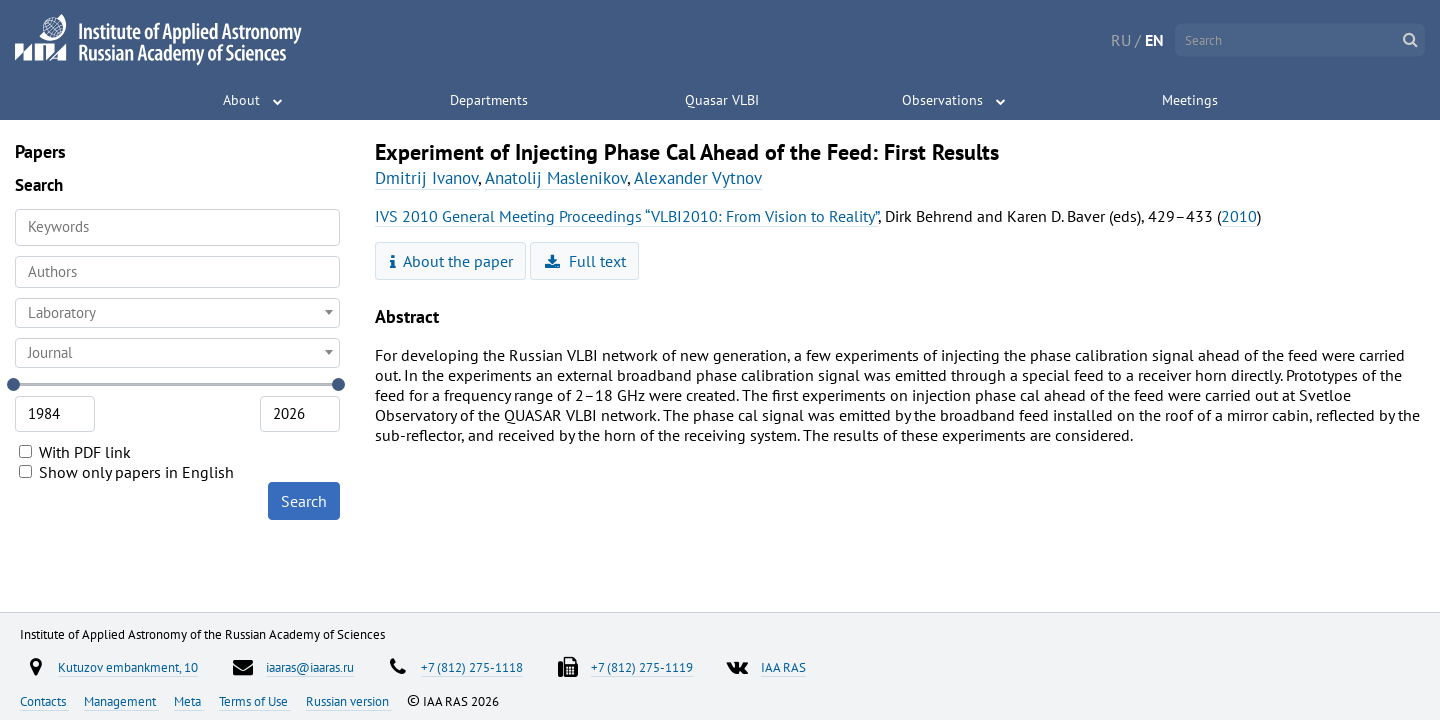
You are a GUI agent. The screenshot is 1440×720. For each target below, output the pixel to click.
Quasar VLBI (722, 100)
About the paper (452, 261)
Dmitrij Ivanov (426, 178)
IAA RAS (783, 667)
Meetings (1190, 100)
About (241, 100)
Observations (942, 100)
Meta (189, 701)
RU (1121, 40)
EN (1154, 40)
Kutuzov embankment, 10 (128, 667)
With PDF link (75, 452)
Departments (489, 100)
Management (121, 701)
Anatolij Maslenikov (556, 178)
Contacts (44, 701)
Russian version (349, 701)
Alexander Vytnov (698, 178)
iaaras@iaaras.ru (310, 667)
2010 (1239, 216)
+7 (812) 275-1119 (642, 667)
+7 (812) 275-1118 (472, 667)
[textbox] (177, 313)
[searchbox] (177, 271)
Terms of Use (255, 701)
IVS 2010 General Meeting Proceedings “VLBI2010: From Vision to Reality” (626, 216)
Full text (585, 261)
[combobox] (177, 272)
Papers (40, 151)
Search (304, 501)
